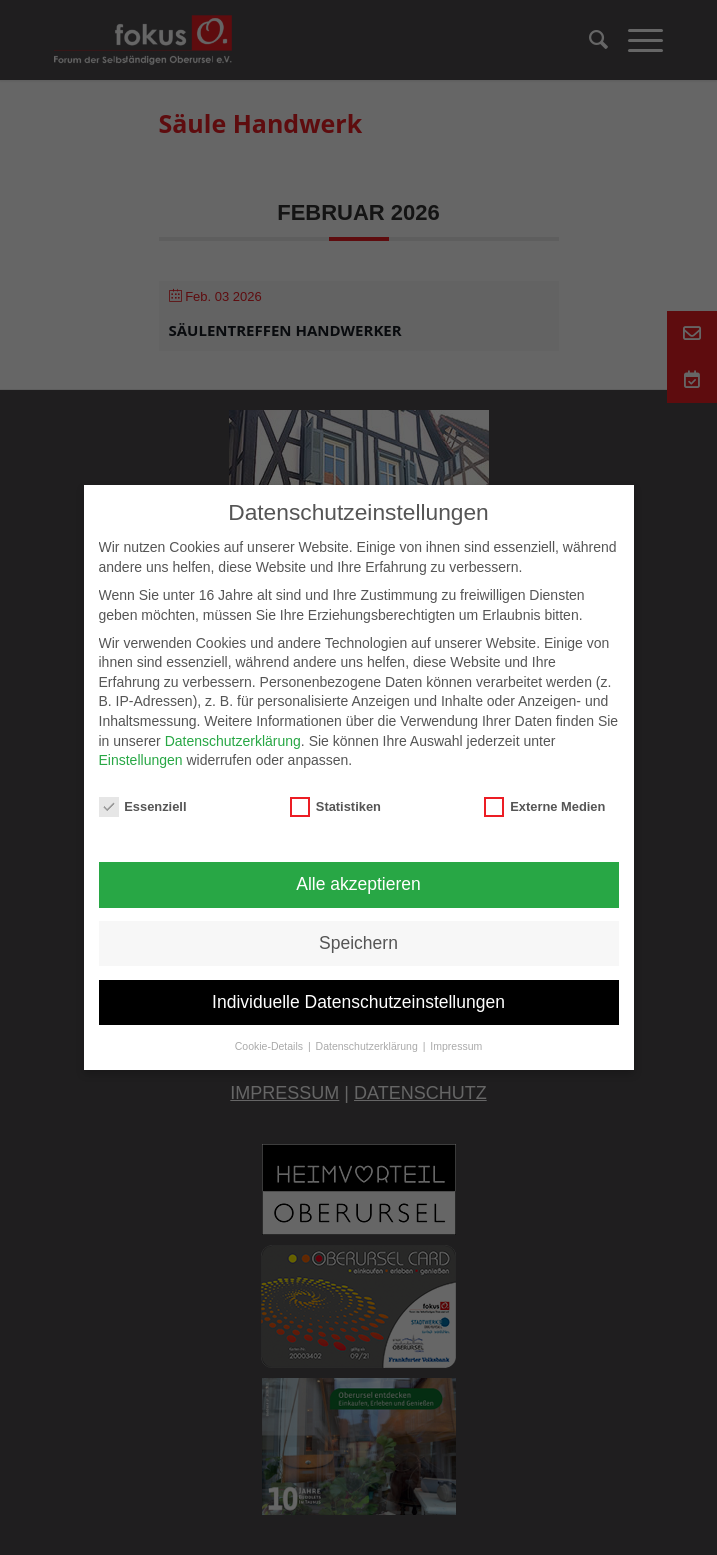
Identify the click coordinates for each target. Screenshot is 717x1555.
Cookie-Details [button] (270, 1046)
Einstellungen (141, 760)
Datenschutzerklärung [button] (368, 1046)
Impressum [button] (456, 1046)
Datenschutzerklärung (233, 741)
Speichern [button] (358, 943)
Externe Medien (544, 806)
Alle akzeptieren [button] (358, 884)
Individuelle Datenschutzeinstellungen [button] (358, 1002)
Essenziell (143, 806)
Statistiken (335, 806)
